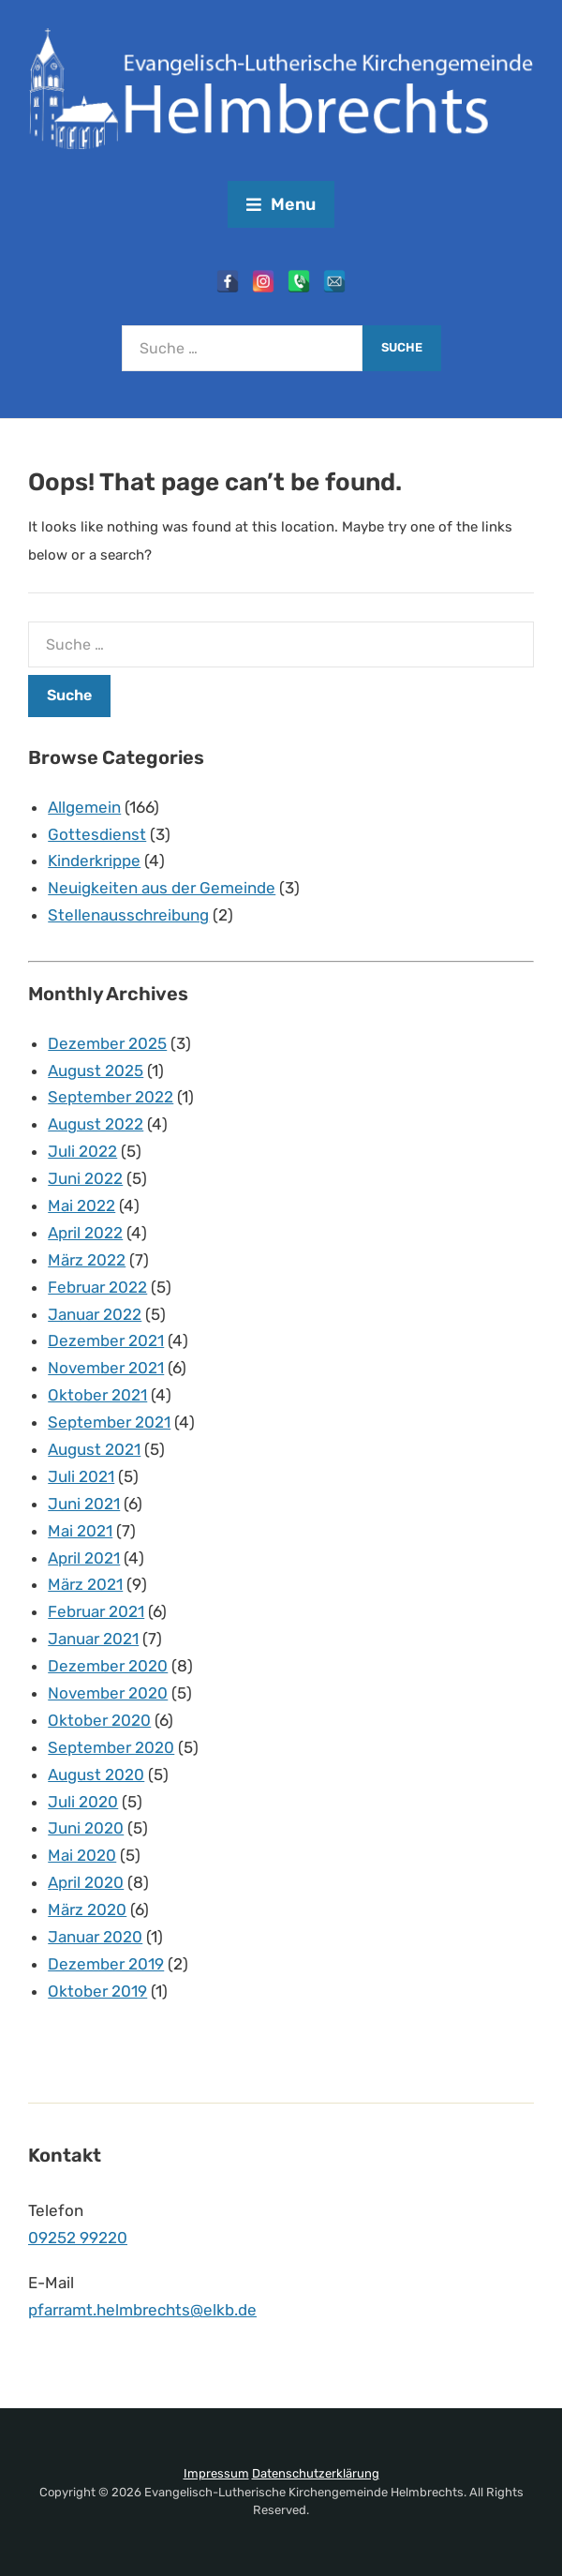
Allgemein (84, 807)
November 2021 (106, 1367)
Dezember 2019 (106, 1963)
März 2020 (87, 1909)
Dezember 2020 (108, 1665)
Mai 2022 (81, 1205)
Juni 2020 (86, 1828)
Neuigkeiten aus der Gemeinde (161, 887)
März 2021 (85, 1584)
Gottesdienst (97, 834)
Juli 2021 (81, 1476)
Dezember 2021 (106, 1340)
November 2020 (108, 1693)
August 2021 (94, 1449)
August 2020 (96, 1774)
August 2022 (95, 1124)
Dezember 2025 (107, 1043)
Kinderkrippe (94, 860)
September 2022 (110, 1096)
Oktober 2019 (97, 1991)
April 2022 (85, 1232)
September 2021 (109, 1422)
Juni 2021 (84, 1503)
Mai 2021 (80, 1530)
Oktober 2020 (99, 1720)
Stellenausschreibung (128, 915)
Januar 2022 (94, 1314)
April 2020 (86, 1882)
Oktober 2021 (97, 1394)
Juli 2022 (82, 1151)
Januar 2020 (95, 1936)
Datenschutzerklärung (315, 2473)
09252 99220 (77, 2237)
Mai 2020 (82, 1855)
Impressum (216, 2473)
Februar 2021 (96, 1611)
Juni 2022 (85, 1178)
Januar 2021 (93, 1638)
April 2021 (84, 1558)
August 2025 (95, 1070)
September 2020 (111, 1747)
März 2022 (87, 1260)
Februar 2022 (97, 1287)
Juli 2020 (83, 1801)
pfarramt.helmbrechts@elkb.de (142, 2309)
